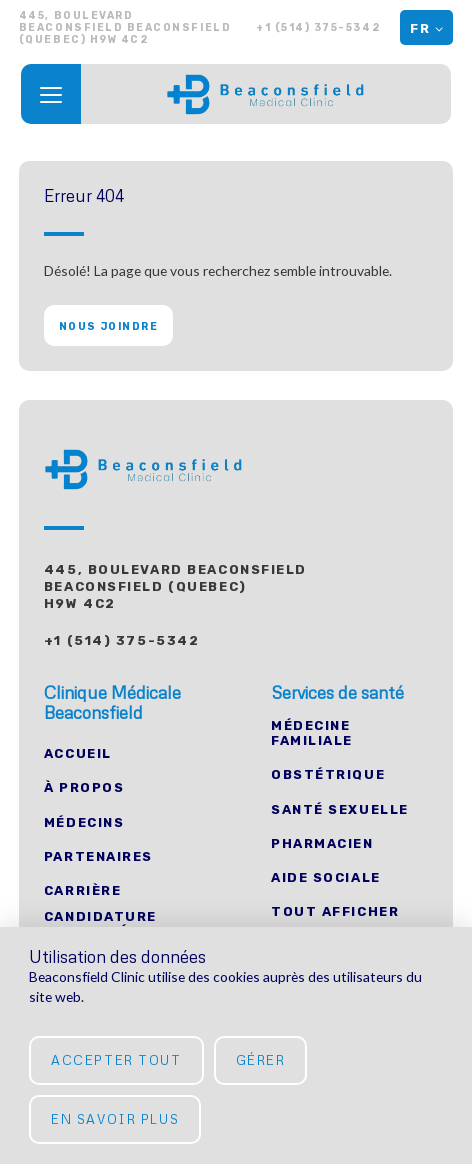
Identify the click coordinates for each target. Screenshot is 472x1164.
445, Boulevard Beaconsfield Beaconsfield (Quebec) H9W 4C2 (175, 586)
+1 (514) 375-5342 (318, 28)
